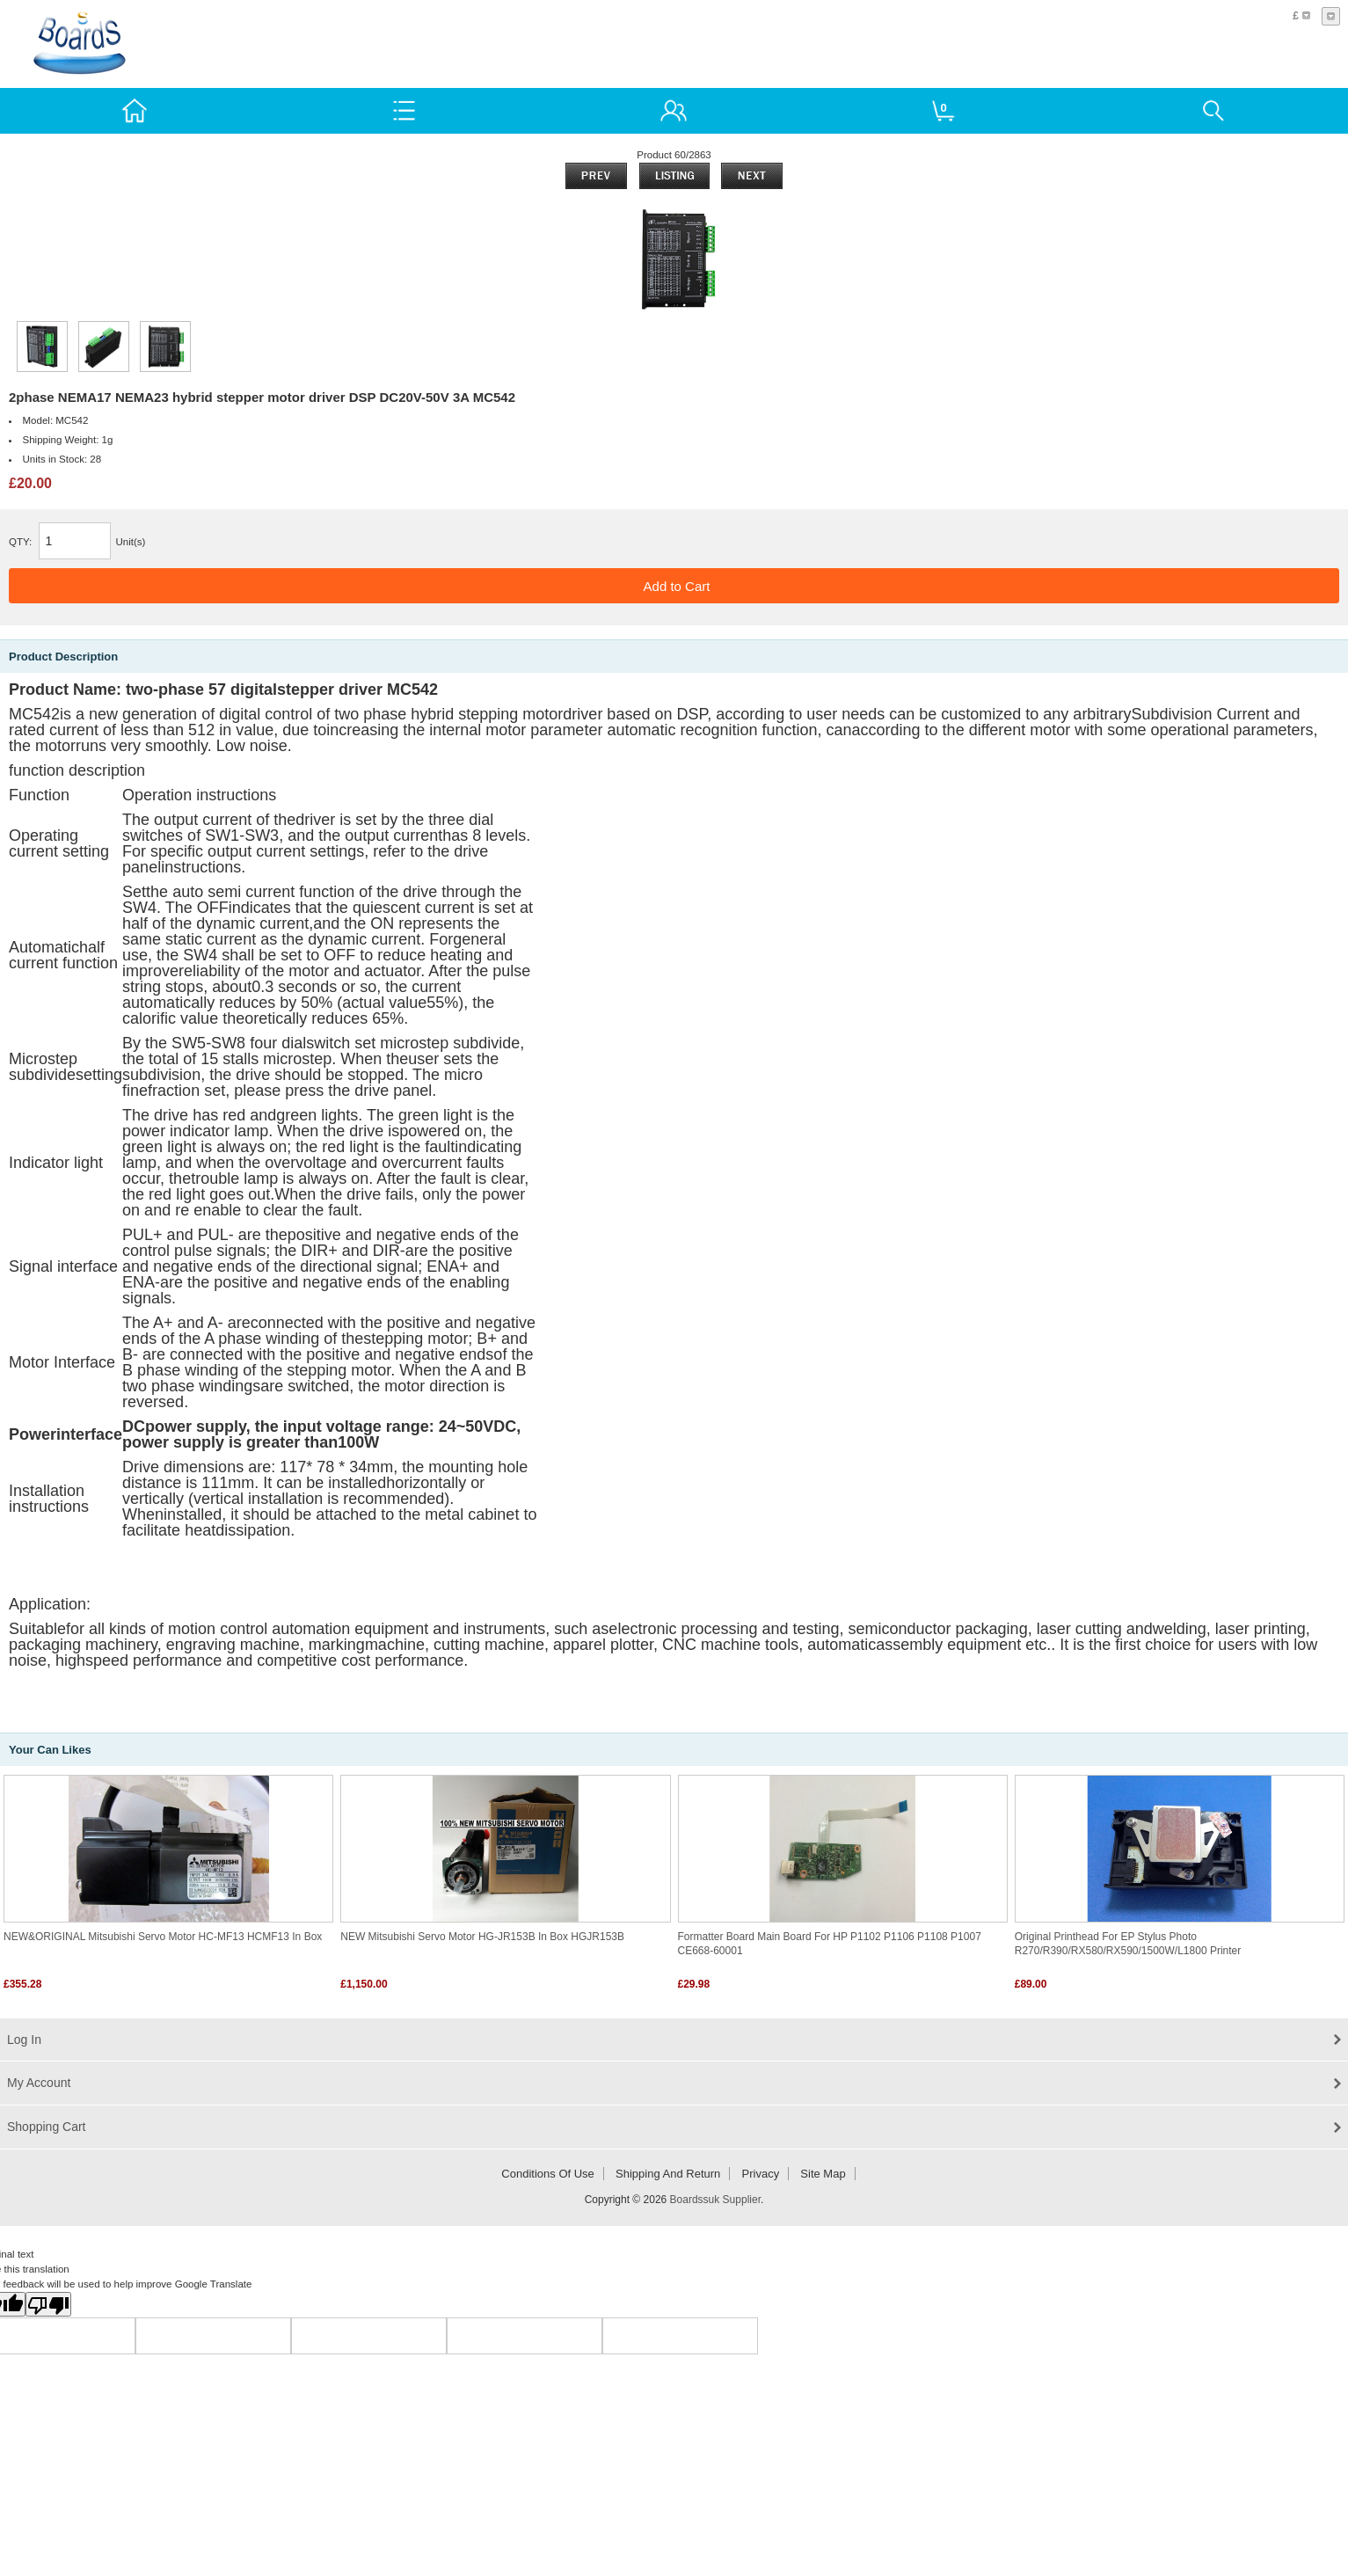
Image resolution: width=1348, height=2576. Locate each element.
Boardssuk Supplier (715, 2199)
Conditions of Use (547, 2173)
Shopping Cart (46, 2127)
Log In (24, 2039)
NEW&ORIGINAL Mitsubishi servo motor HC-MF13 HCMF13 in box (163, 1936)
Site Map (822, 2173)
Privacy (761, 2173)
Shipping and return (668, 2173)
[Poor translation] (48, 2304)
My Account (38, 2083)
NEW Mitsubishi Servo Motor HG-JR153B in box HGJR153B (482, 1936)
